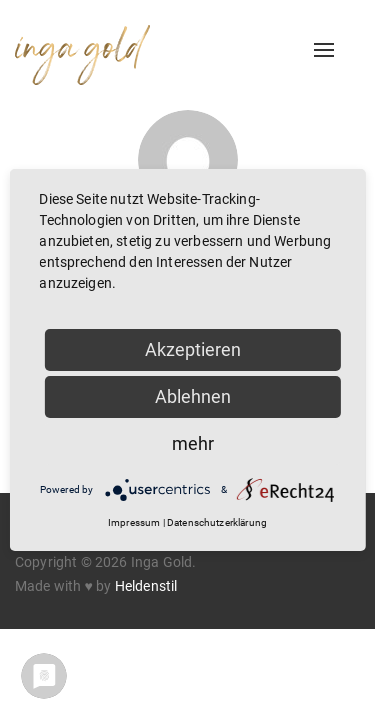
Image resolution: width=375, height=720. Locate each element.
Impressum (134, 522)
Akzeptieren (193, 349)
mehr (193, 443)
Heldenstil (146, 586)
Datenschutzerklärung (217, 522)
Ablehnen (193, 396)
